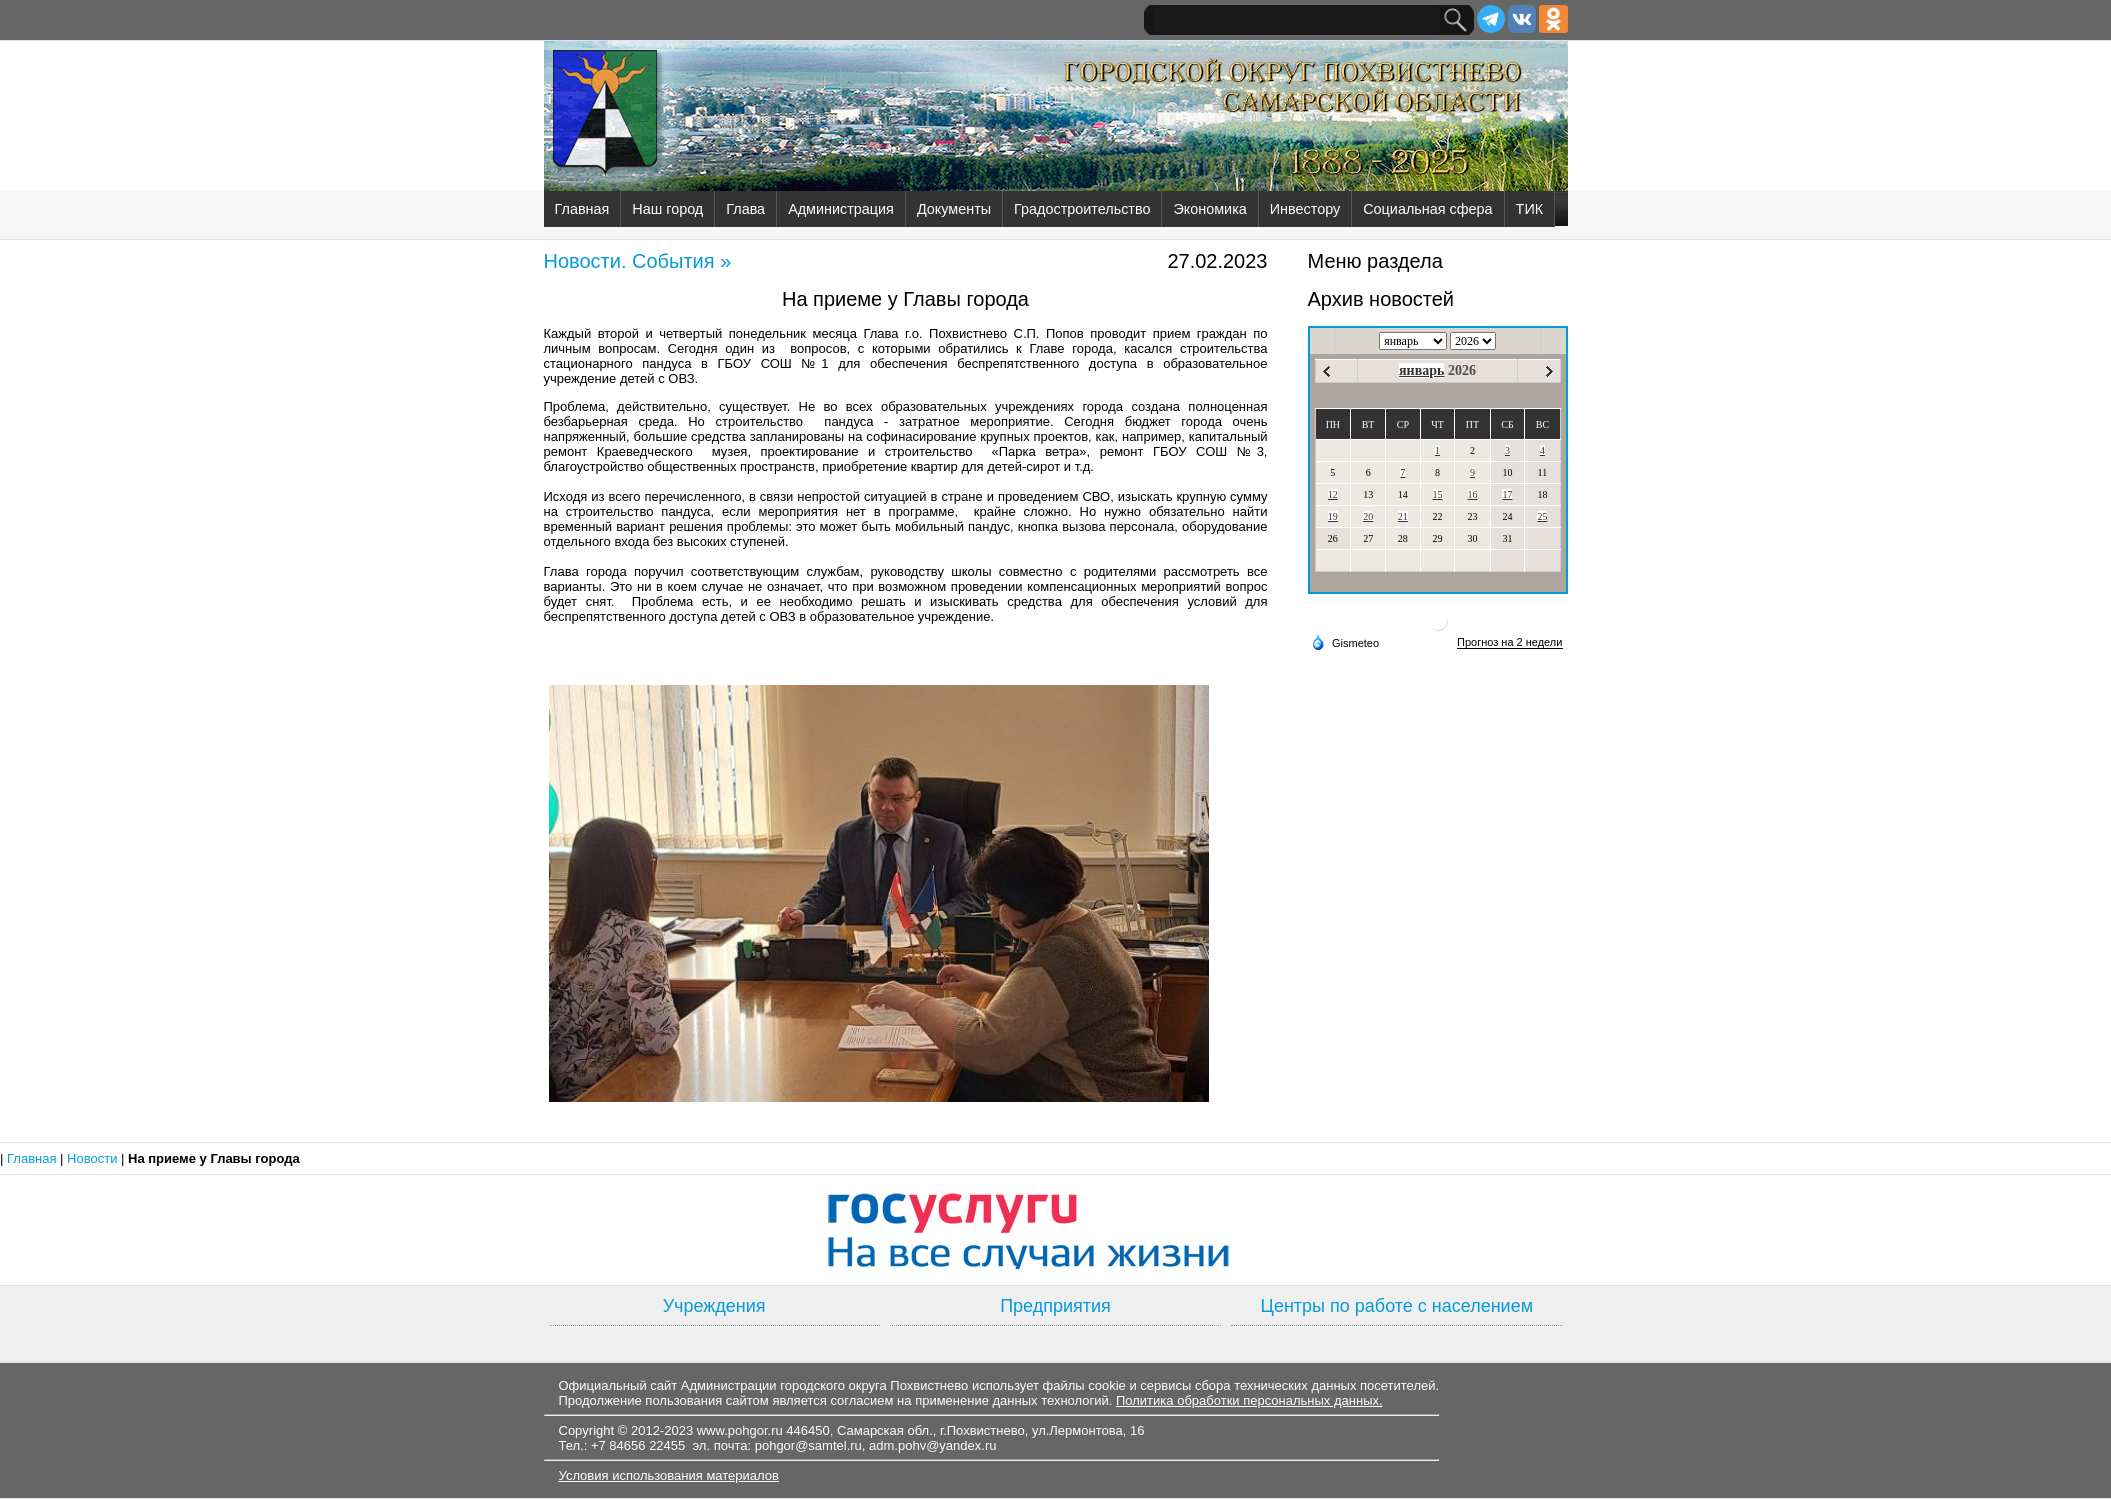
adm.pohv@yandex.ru (932, 1445)
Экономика (1209, 209)
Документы (954, 209)
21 (1403, 516)
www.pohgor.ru (740, 1430)
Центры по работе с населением (1397, 1306)
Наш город (667, 209)
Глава (745, 209)
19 (1333, 516)
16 (1473, 494)
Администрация (841, 209)
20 (1368, 516)
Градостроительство (1082, 209)
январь (1421, 370)
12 (1333, 494)
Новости (94, 1158)
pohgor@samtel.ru (808, 1445)
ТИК (1530, 209)
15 (1438, 494)
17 (1507, 494)
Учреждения (714, 1306)
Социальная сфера (1427, 209)
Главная (582, 209)
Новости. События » (638, 261)
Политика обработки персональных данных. (1249, 1400)
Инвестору (1305, 209)
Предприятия (1055, 1306)
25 (1542, 516)
